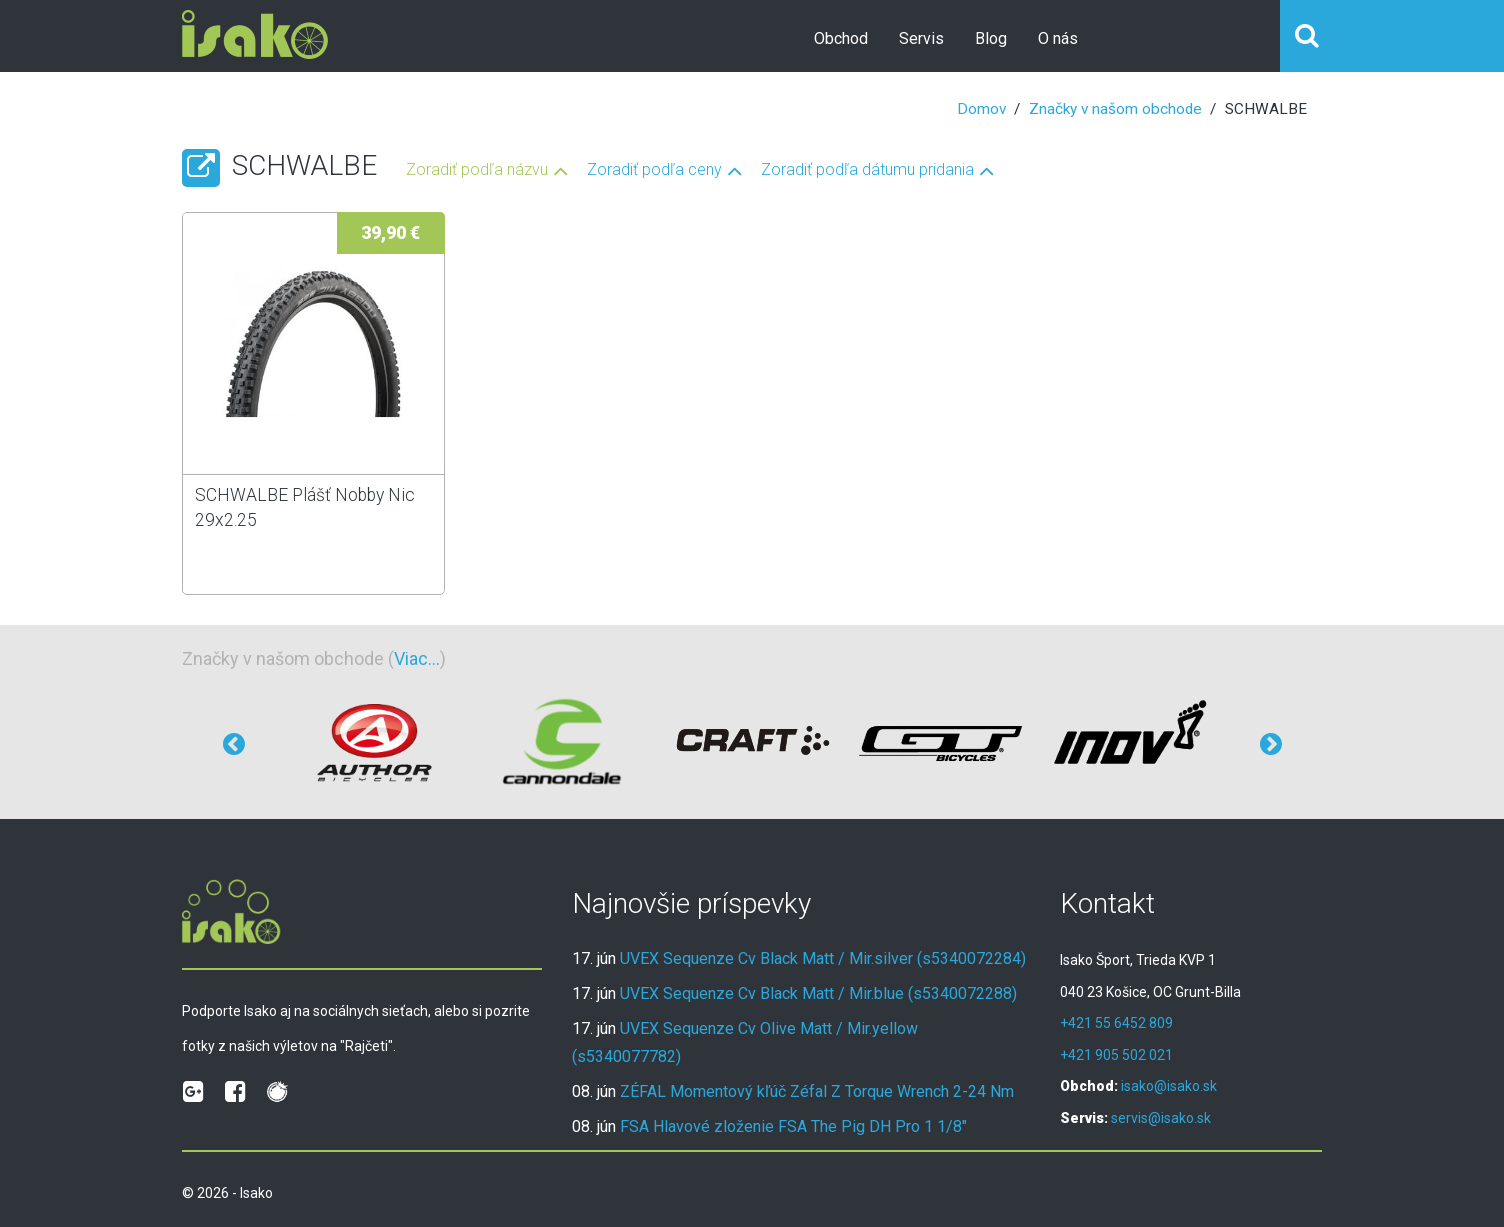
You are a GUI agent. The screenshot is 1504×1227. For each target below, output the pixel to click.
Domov (981, 109)
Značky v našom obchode (1115, 109)
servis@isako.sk (1161, 1118)
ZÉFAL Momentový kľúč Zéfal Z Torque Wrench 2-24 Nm (817, 1091)
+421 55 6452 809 (1116, 1023)
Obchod (841, 38)
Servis (921, 38)
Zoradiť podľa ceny (654, 170)
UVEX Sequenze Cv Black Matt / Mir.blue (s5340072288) (818, 993)
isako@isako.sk (1169, 1086)
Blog (991, 38)
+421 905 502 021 (1116, 1055)
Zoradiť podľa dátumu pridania (867, 170)
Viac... (417, 658)
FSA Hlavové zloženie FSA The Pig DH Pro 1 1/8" (793, 1126)
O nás (1058, 38)
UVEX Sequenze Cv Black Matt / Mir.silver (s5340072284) (823, 958)
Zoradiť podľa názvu (477, 170)
